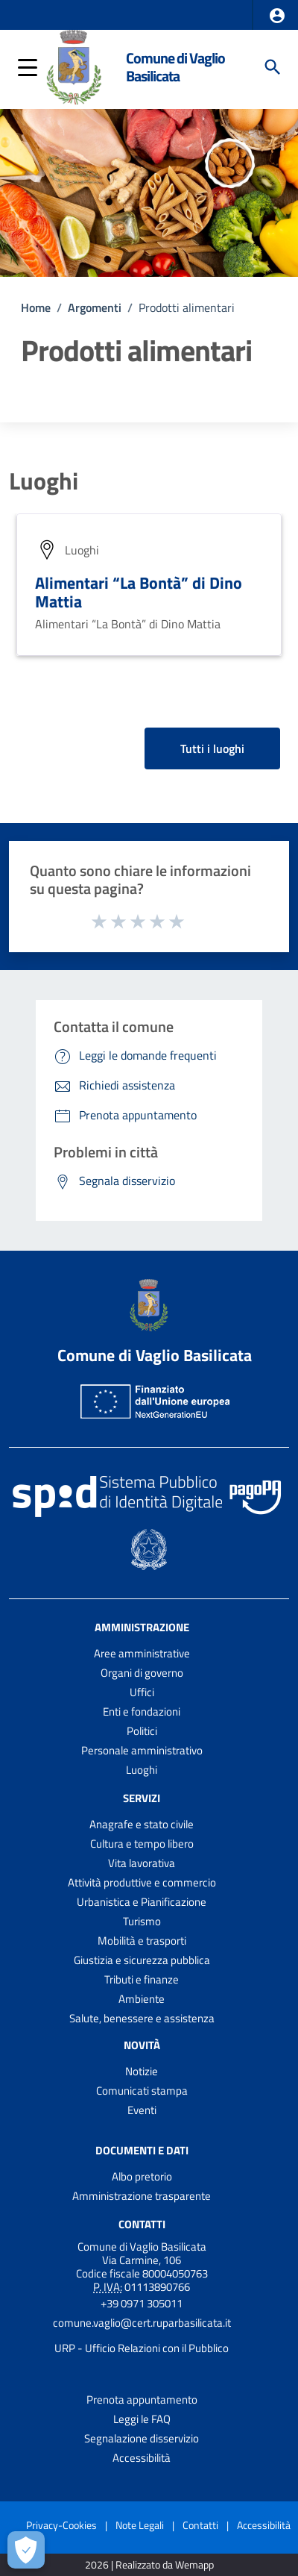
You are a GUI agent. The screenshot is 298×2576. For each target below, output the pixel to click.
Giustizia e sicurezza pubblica (142, 1960)
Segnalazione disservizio (141, 2438)
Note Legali (139, 2525)
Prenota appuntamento (141, 2399)
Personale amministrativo (142, 1750)
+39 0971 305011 (142, 2303)
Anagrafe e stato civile (141, 1824)
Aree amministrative (142, 1653)
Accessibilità (141, 2457)
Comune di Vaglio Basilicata (175, 66)
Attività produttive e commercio (142, 1882)
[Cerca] (272, 67)
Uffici (142, 1692)
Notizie (141, 2071)
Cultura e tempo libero (142, 1843)
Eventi (141, 2110)
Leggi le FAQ (142, 2418)
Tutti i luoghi (212, 748)
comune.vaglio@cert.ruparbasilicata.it (142, 2322)
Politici (142, 1730)
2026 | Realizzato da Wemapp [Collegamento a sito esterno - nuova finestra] (149, 2565)
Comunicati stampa (142, 2090)
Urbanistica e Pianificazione (141, 1901)
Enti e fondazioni (141, 1711)
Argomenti (94, 307)
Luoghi (43, 480)
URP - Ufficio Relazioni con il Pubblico (141, 2348)
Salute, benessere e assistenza (142, 2018)
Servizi (141, 1798)
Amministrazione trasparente (141, 2195)
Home (36, 307)
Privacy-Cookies (61, 2525)
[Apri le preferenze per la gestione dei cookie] (26, 2550)
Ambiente (141, 1998)
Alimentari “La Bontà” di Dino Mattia (138, 592)
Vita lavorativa (141, 1863)
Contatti (141, 2223)
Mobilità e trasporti (142, 1940)
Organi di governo (142, 1672)
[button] (277, 16)
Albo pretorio (142, 2176)
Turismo (142, 1921)
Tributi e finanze (141, 1979)
